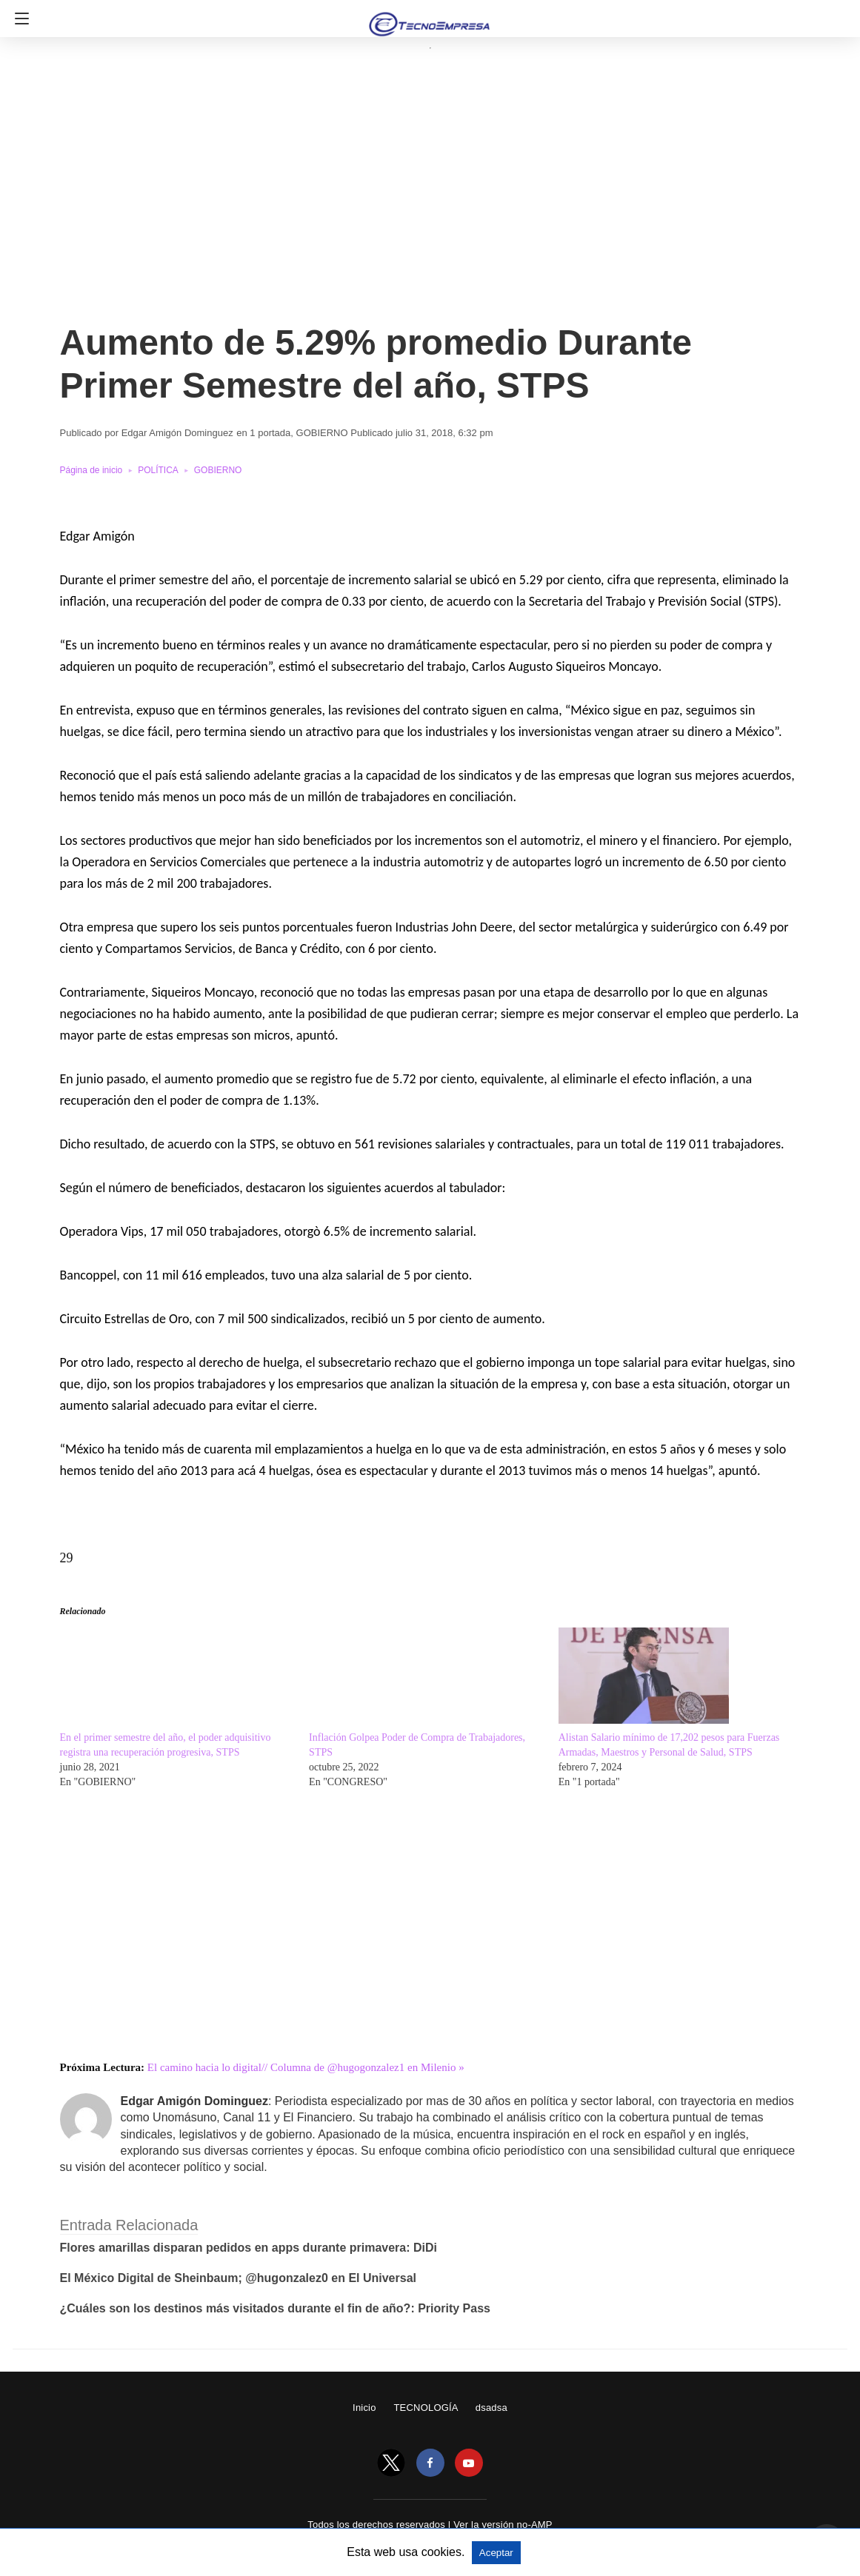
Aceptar (496, 2552)
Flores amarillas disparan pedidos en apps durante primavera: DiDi (249, 2247)
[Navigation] (18, 18)
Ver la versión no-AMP (503, 2524)
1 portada (270, 432)
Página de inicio (91, 470)
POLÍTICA (158, 470)
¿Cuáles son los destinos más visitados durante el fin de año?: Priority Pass (275, 2308)
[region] (425, 194)
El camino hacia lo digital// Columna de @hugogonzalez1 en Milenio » (305, 2067)
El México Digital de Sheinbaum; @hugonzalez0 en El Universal (238, 2278)
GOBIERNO (322, 432)
